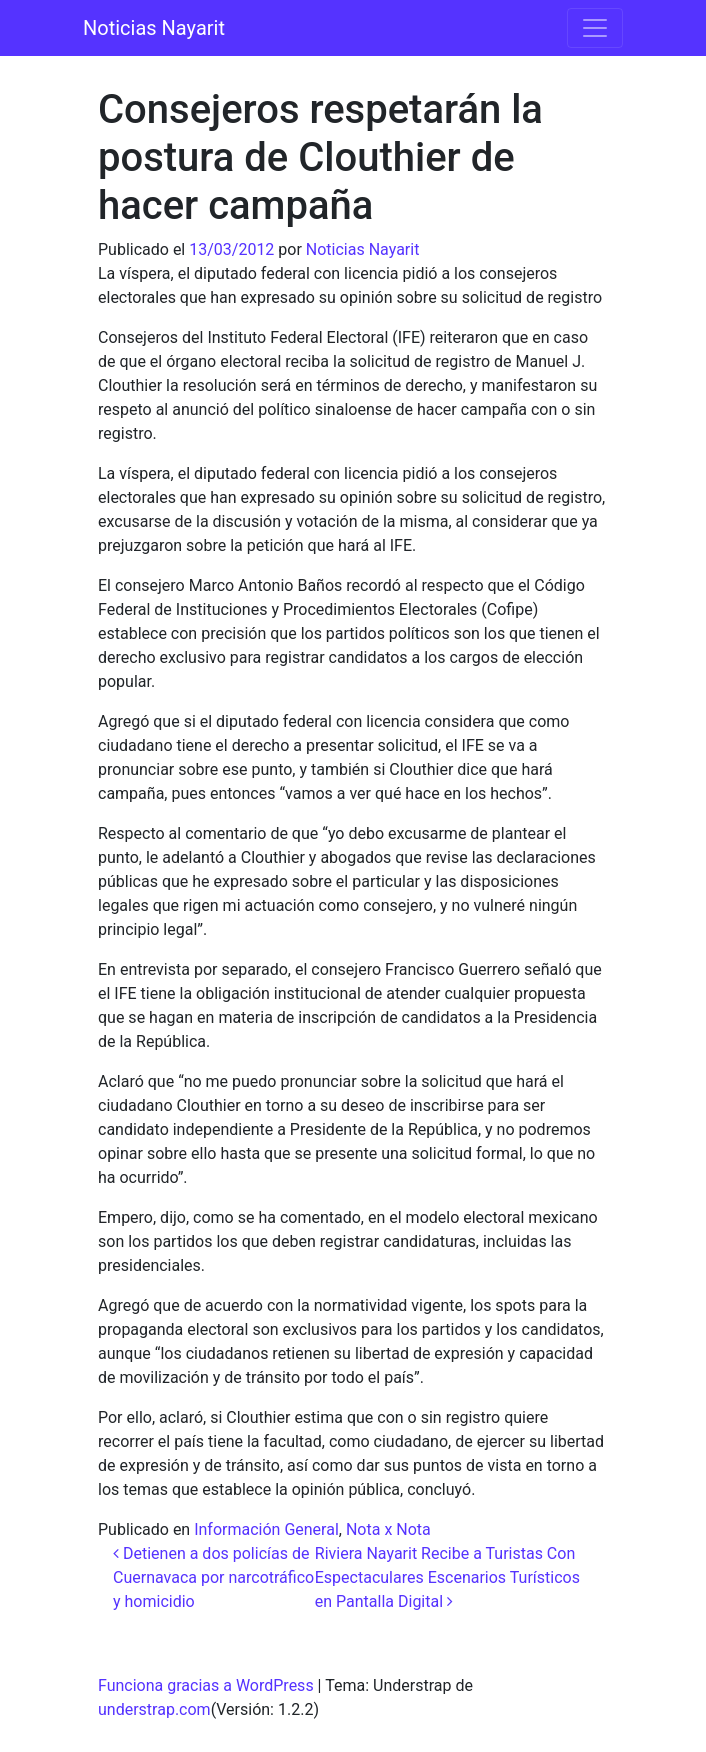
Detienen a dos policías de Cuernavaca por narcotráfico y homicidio (213, 1577)
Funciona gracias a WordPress (206, 1685)
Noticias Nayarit (154, 28)
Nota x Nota (388, 1529)
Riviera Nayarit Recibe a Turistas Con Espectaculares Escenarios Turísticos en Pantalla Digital (447, 1577)
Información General (266, 1529)
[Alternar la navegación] (595, 28)
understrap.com (154, 1709)
